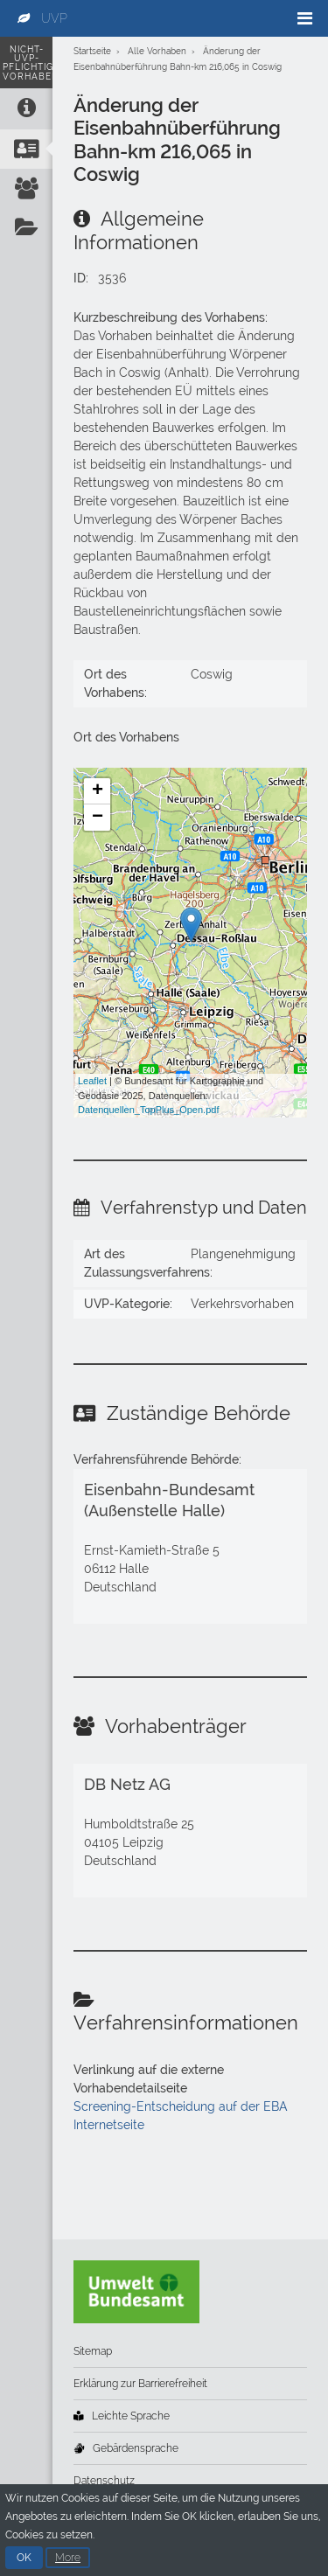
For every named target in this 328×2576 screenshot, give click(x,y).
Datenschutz (104, 2481)
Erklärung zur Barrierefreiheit (140, 2384)
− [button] (97, 817)
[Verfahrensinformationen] (26, 227)
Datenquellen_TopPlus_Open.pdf (148, 1109)
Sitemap (92, 2351)
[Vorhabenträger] (26, 188)
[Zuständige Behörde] (26, 149)
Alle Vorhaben (157, 50)
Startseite (92, 50)
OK (24, 2562)
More (67, 2562)
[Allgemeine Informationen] (26, 108)
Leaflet (92, 1081)
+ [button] (97, 791)
